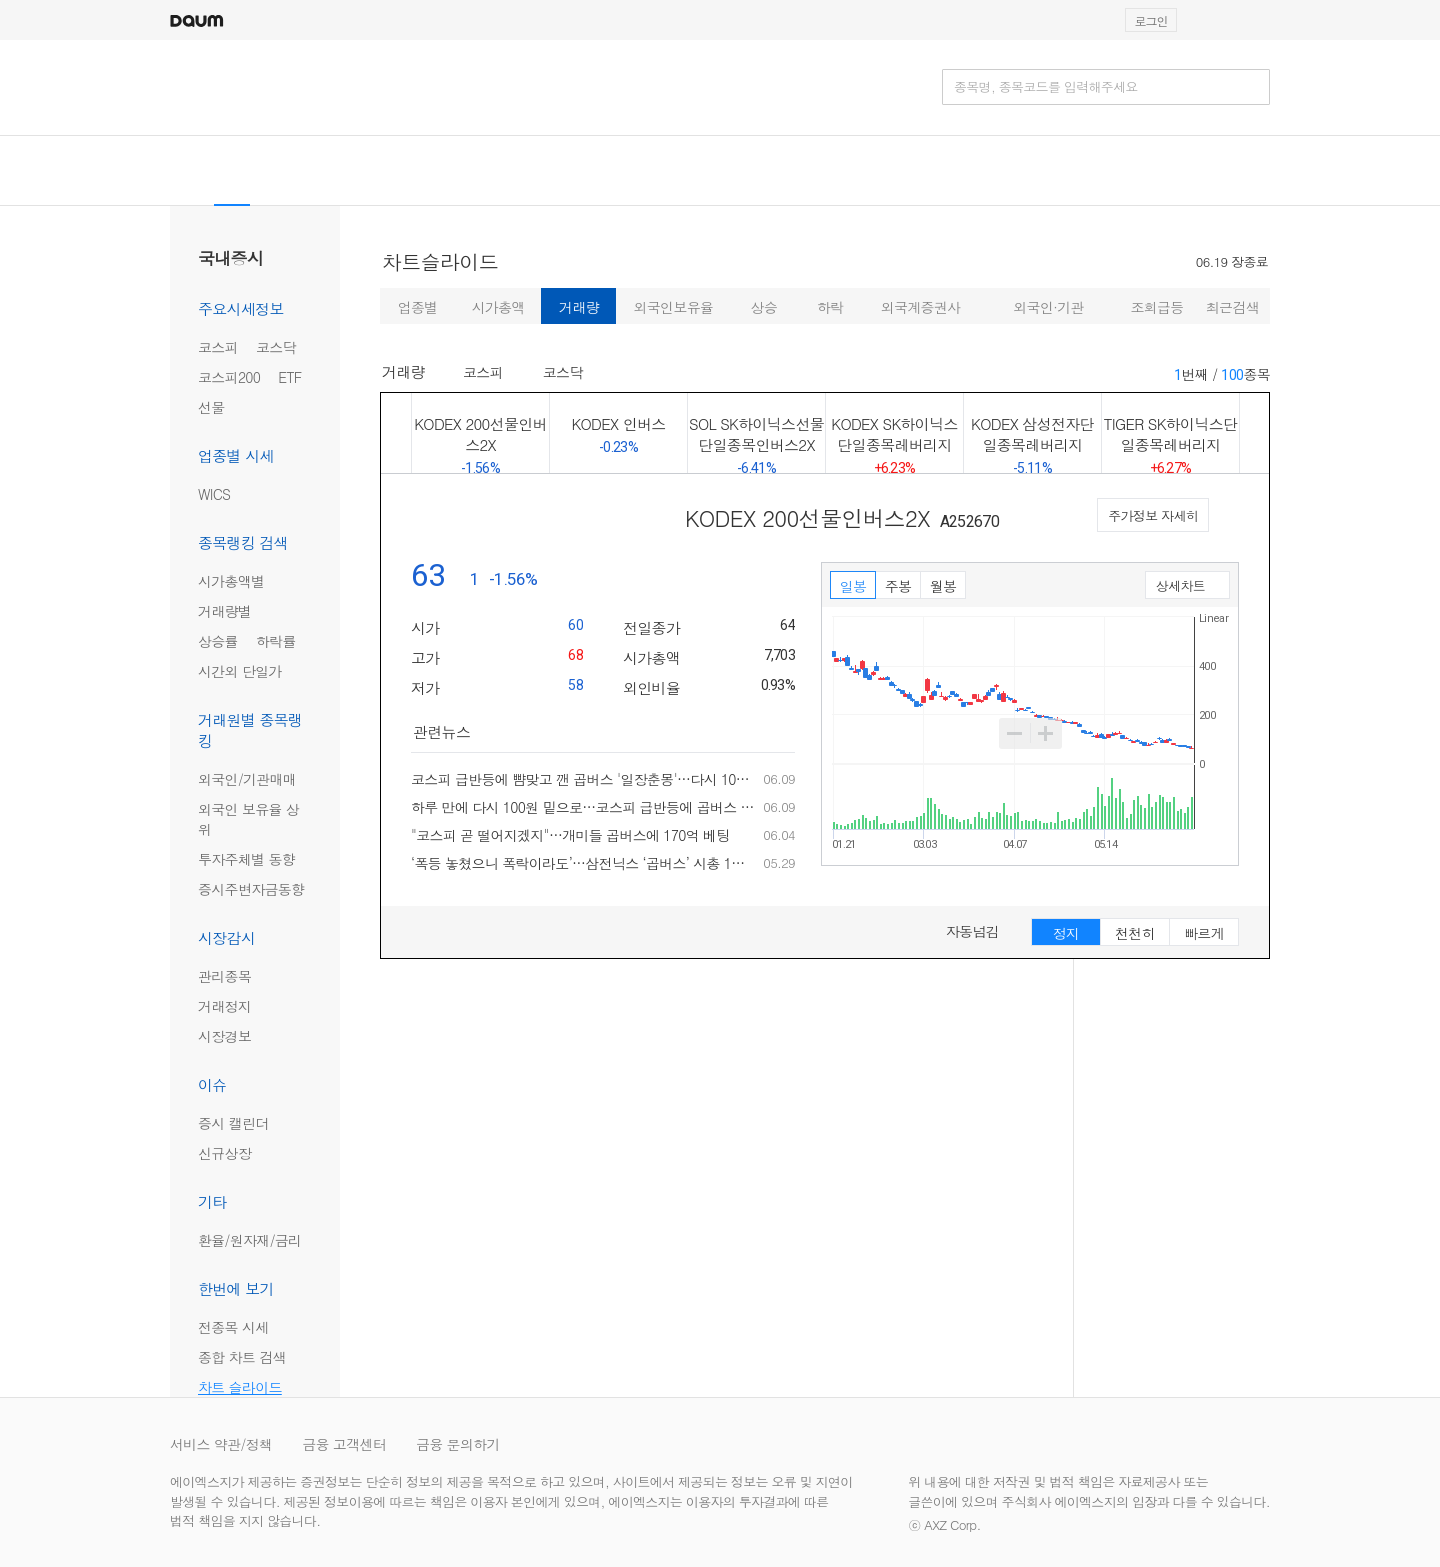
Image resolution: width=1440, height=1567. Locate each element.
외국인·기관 (1048, 307)
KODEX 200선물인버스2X (480, 433)
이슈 (212, 1084)
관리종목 (224, 976)
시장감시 (226, 937)
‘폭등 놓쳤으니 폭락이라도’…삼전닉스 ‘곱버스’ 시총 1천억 (583, 863)
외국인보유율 (674, 307)
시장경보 (224, 1036)
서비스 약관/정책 (221, 1444)
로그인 (1151, 20)
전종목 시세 (233, 1327)
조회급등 (1156, 307)
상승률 (218, 641)
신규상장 (224, 1153)
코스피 (218, 347)
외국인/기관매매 (247, 779)
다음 (1254, 433)
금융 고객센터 (344, 1444)
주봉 (898, 586)
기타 (212, 1201)
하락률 (276, 641)
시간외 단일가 (240, 671)
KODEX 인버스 (618, 434)
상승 (763, 307)
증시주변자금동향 (251, 889)
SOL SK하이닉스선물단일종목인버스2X (756, 443)
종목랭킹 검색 (243, 542)
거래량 (579, 307)
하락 (830, 307)
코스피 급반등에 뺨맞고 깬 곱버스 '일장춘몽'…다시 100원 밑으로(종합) (583, 779)
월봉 (943, 586)
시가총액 (498, 307)
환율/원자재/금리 (249, 1240)
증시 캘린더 (233, 1123)
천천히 (1135, 933)
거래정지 (224, 1006)
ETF (289, 377)
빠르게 (1204, 933)
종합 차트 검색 (242, 1357)
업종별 (418, 307)
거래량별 (224, 611)
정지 (1066, 933)
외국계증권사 (921, 307)
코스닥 (276, 347)
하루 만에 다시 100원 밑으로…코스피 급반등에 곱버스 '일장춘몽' (583, 807)
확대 (1045, 733)
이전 (396, 433)
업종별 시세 (236, 455)
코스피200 (229, 377)
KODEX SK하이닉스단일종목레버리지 (894, 443)
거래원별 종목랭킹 (250, 730)
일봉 (853, 586)
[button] (1261, 20)
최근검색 (1232, 307)
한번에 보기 (236, 1288)
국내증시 (230, 258)
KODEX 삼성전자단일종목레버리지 (1032, 443)
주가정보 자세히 (1153, 515)
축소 (1014, 733)
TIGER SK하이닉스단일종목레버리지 (1170, 443)
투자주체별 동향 (246, 859)
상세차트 (1182, 587)
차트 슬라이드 (240, 1387)
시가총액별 (231, 581)
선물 (211, 407)
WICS (214, 494)
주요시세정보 (241, 308)
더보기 (789, 733)
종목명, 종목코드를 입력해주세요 (1046, 87)
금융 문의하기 (458, 1444)
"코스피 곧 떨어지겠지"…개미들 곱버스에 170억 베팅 (570, 835)
